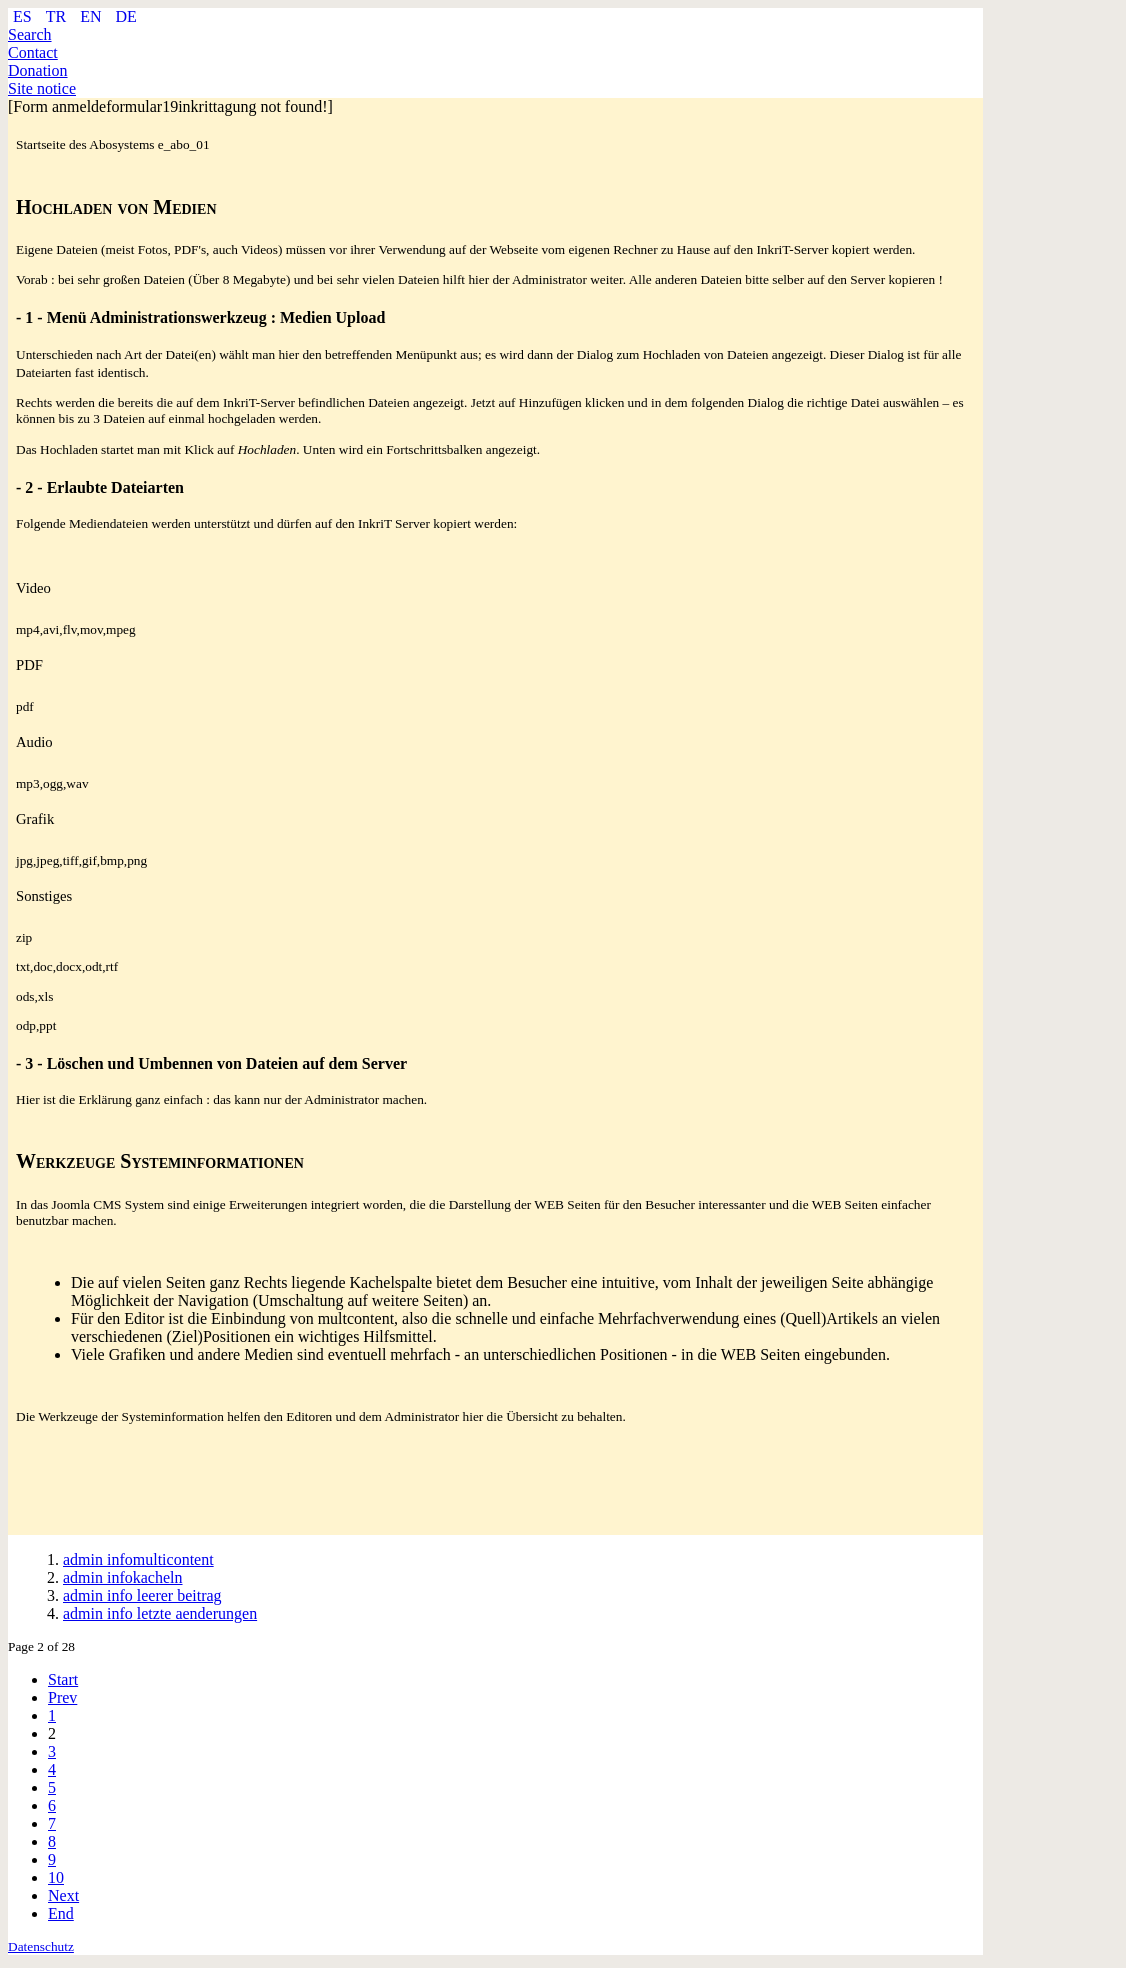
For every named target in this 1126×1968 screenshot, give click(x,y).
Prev (62, 1697)
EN (92, 16)
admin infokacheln (123, 1577)
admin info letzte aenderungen (160, 1613)
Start (63, 1679)
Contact (33, 52)
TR (58, 16)
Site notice (42, 88)
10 (56, 1877)
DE (125, 16)
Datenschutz (41, 1946)
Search (30, 34)
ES (24, 16)
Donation (38, 70)
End (61, 1913)
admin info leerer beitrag (142, 1595)
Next (63, 1895)
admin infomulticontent (138, 1559)
